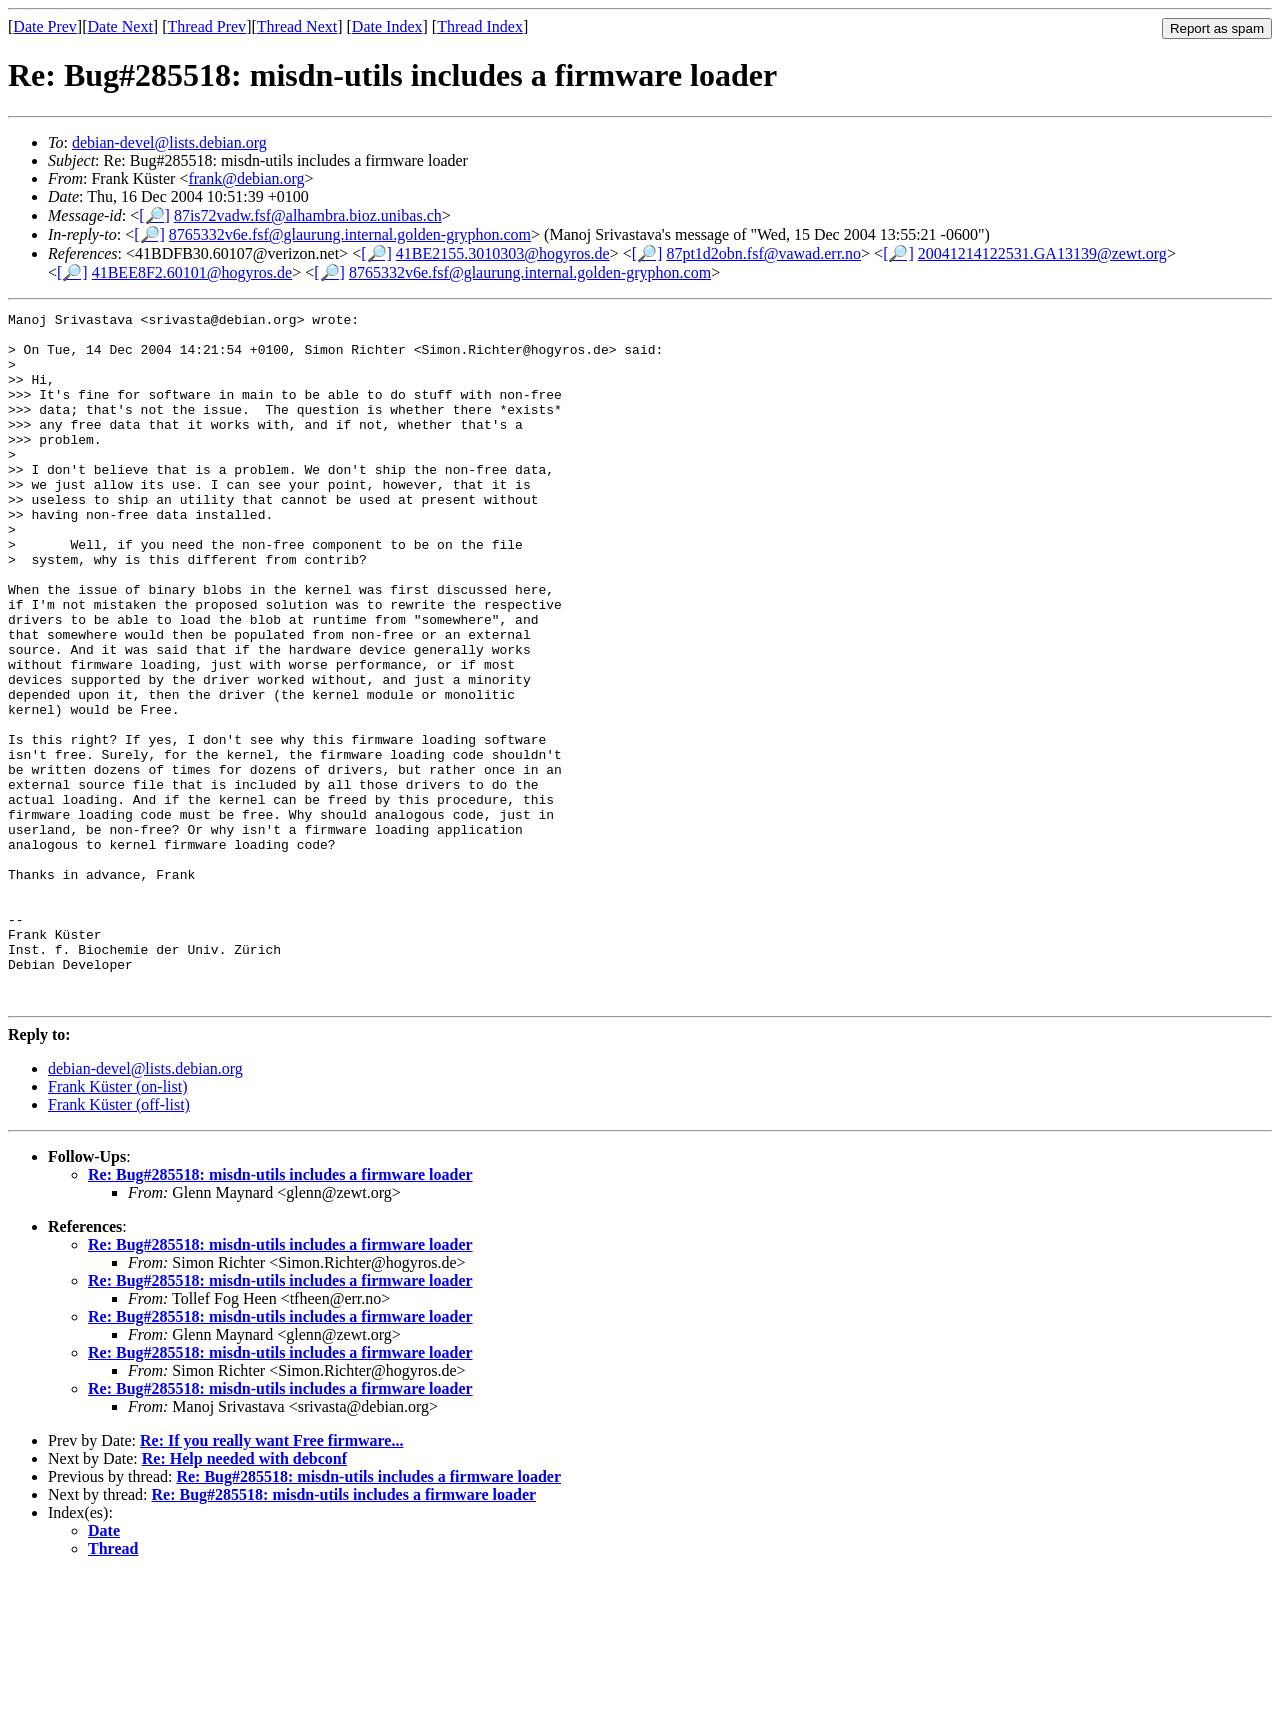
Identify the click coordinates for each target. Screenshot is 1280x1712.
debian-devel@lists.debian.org (169, 142)
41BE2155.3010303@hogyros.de (503, 253)
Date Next (120, 26)
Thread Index (480, 26)
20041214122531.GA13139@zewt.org (1042, 253)
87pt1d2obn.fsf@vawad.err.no (763, 253)
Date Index (387, 26)
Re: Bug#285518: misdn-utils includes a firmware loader (280, 1312)
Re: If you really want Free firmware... (271, 1578)
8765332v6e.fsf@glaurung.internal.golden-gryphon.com (350, 234)
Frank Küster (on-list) (118, 1224)
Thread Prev (206, 26)
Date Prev (45, 26)
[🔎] (154, 215)
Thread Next (297, 26)
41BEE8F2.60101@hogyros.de (192, 272)
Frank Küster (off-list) (119, 1242)
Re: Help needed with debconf (244, 1596)
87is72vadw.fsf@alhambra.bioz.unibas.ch (308, 215)
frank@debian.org (246, 178)
